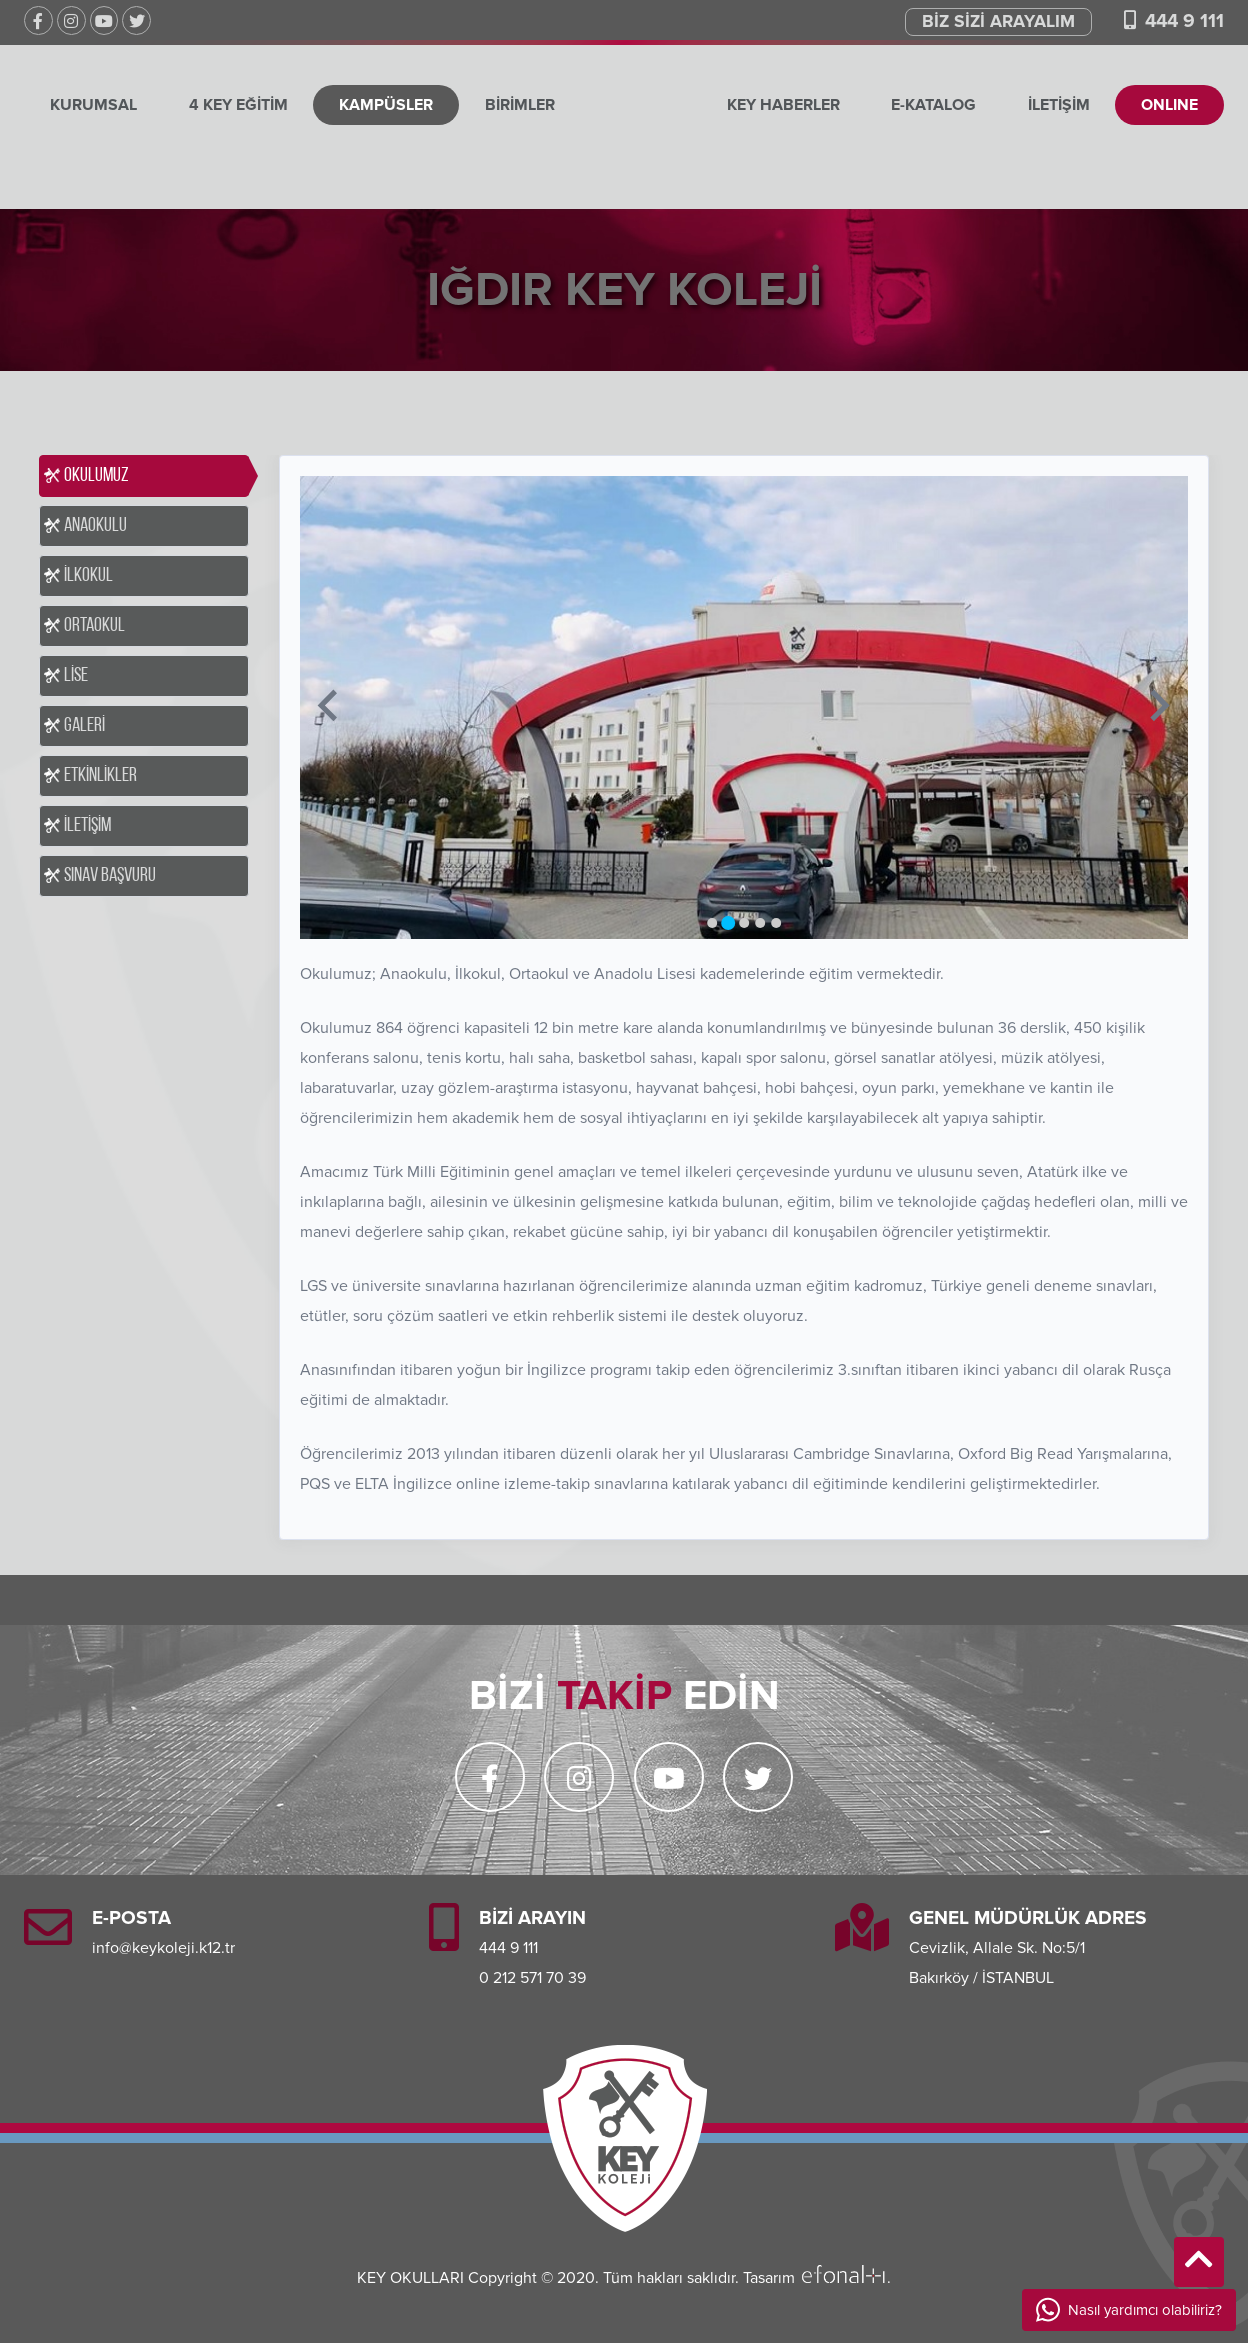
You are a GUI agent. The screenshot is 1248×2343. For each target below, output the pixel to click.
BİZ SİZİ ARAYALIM (998, 21)
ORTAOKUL (94, 626)
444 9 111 (1184, 21)
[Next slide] (1157, 707)
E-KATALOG (933, 105)
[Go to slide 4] (760, 923)
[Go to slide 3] (744, 923)
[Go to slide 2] (728, 923)
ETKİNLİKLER (100, 776)
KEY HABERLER (782, 105)
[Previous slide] (329, 707)
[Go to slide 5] (776, 923)
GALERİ (84, 726)
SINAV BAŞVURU (110, 876)
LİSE (76, 676)
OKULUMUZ (96, 476)
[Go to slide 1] (712, 923)
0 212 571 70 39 (532, 1978)
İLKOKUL (88, 576)
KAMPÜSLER (386, 105)
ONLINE (1169, 105)
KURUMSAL (93, 105)
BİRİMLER (520, 105)
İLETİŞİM (1059, 105)
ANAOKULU (95, 526)
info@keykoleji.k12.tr (163, 1948)
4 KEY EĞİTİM (237, 105)
